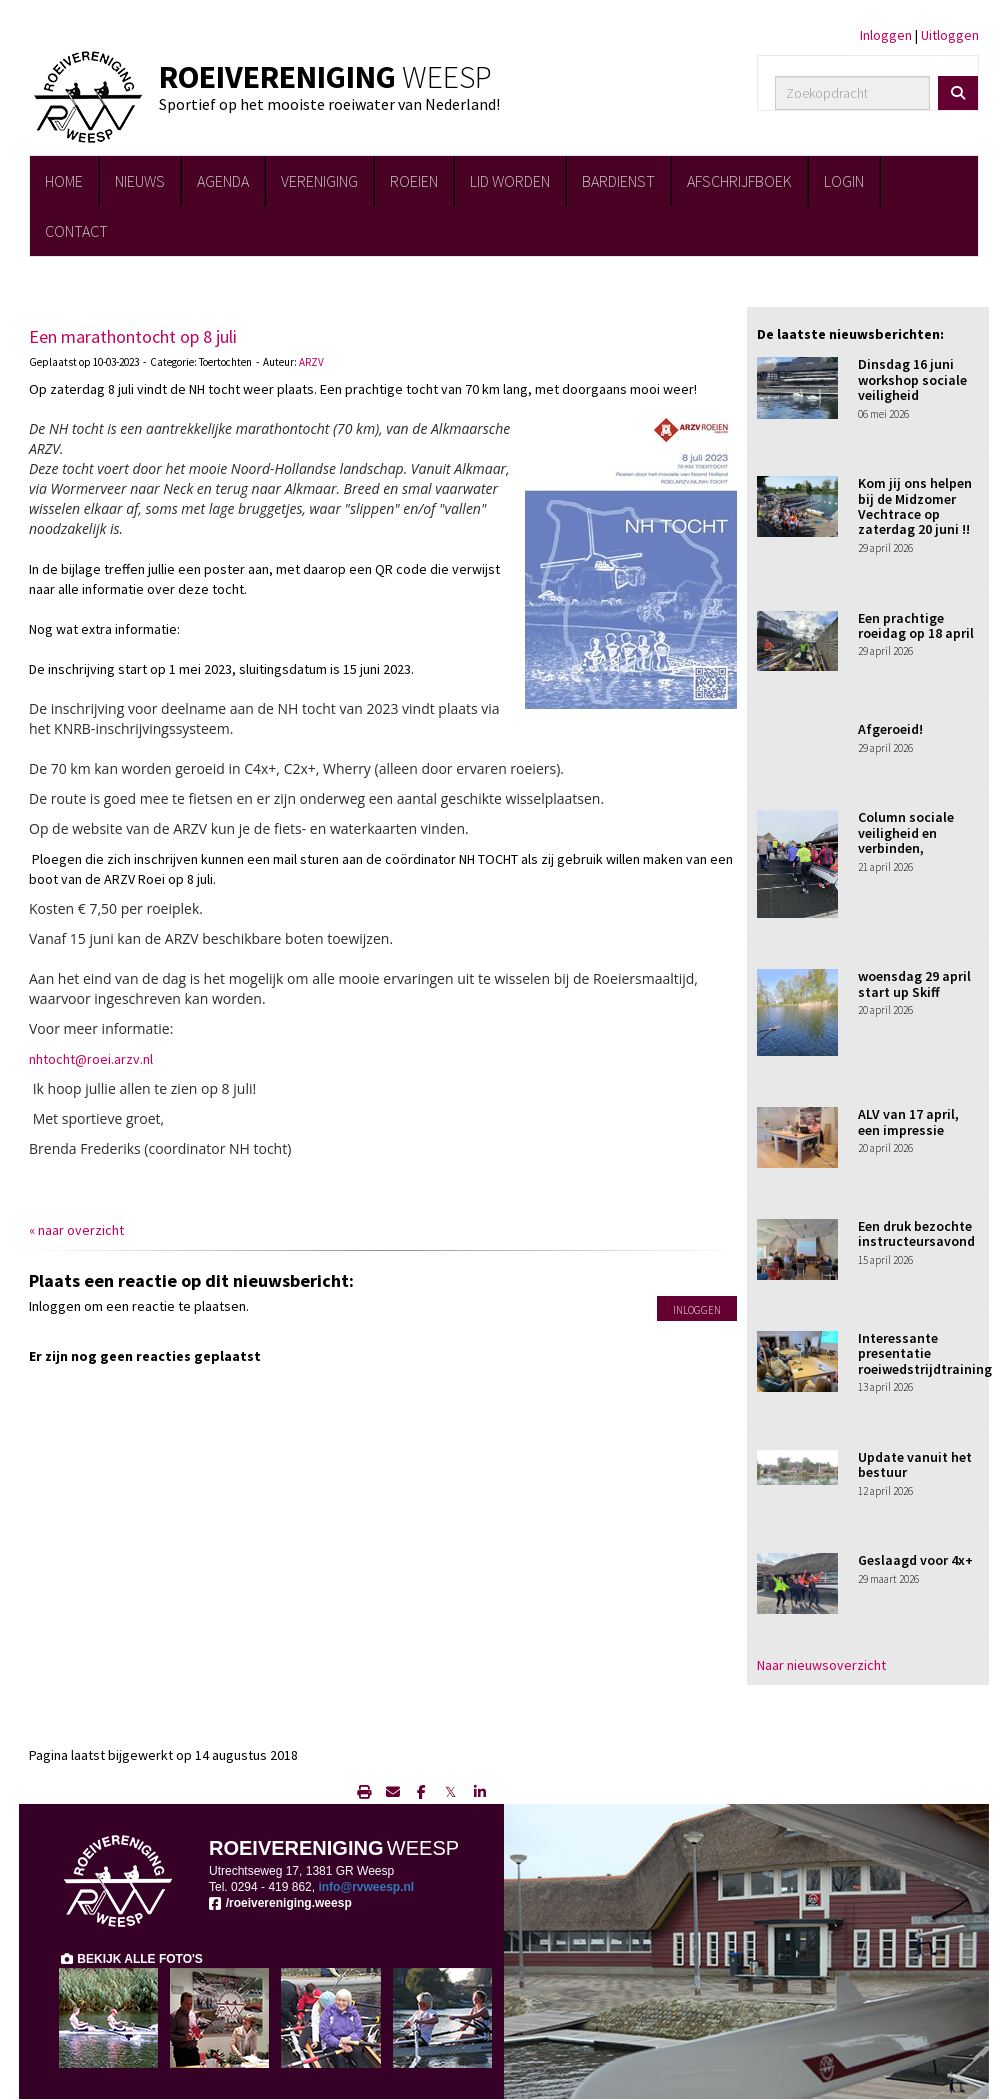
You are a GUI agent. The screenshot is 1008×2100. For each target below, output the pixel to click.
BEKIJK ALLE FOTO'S (131, 1959)
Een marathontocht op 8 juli (133, 336)
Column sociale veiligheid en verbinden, (906, 832)
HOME (64, 181)
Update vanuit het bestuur (915, 1464)
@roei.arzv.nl (91, 1059)
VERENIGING (319, 181)
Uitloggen (950, 35)
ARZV (311, 362)
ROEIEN (414, 181)
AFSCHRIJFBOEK (739, 181)
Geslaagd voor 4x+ (915, 1560)
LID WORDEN (510, 181)
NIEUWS (140, 181)
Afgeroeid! (890, 729)
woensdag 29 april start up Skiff (914, 983)
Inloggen (886, 35)
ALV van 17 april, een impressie (908, 1121)
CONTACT (76, 231)
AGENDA (223, 181)
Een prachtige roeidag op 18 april (916, 625)
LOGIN (844, 181)
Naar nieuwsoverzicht (821, 1665)
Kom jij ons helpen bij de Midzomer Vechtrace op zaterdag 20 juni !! (915, 506)
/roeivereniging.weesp (280, 1903)
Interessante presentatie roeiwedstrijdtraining (925, 1353)
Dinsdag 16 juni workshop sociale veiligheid (912, 379)
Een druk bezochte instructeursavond (916, 1233)
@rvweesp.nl (366, 1887)
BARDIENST (618, 181)
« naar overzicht (76, 1230)
